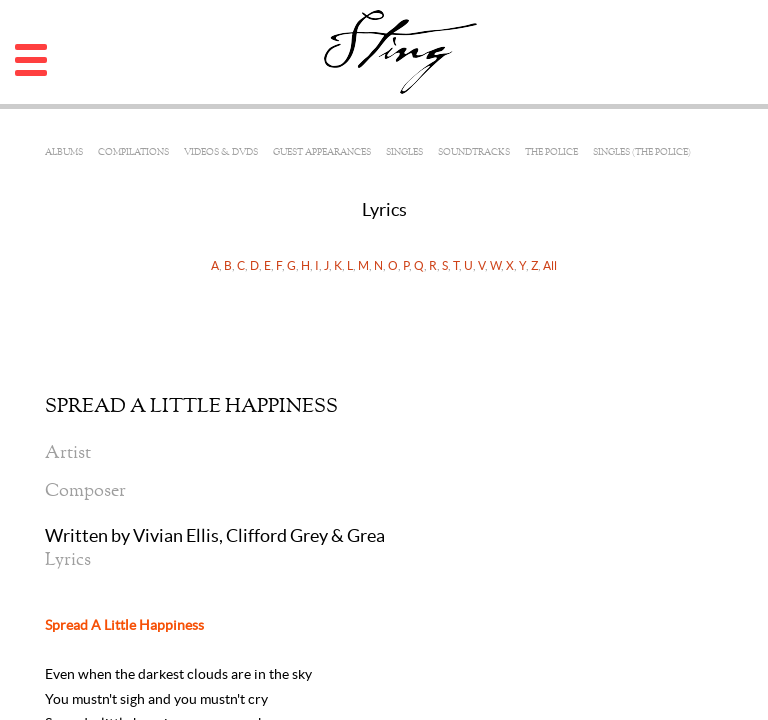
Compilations (133, 152)
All (550, 265)
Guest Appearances (322, 152)
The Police (551, 152)
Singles (404, 152)
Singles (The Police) (642, 152)
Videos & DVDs (221, 152)
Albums (64, 152)
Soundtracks (474, 152)
